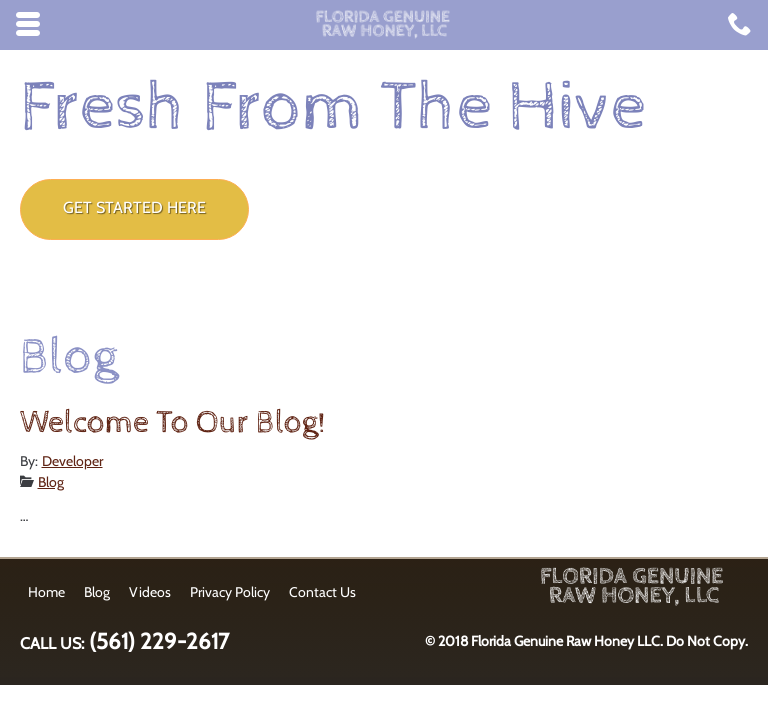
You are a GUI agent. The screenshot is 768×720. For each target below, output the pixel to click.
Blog (51, 482)
